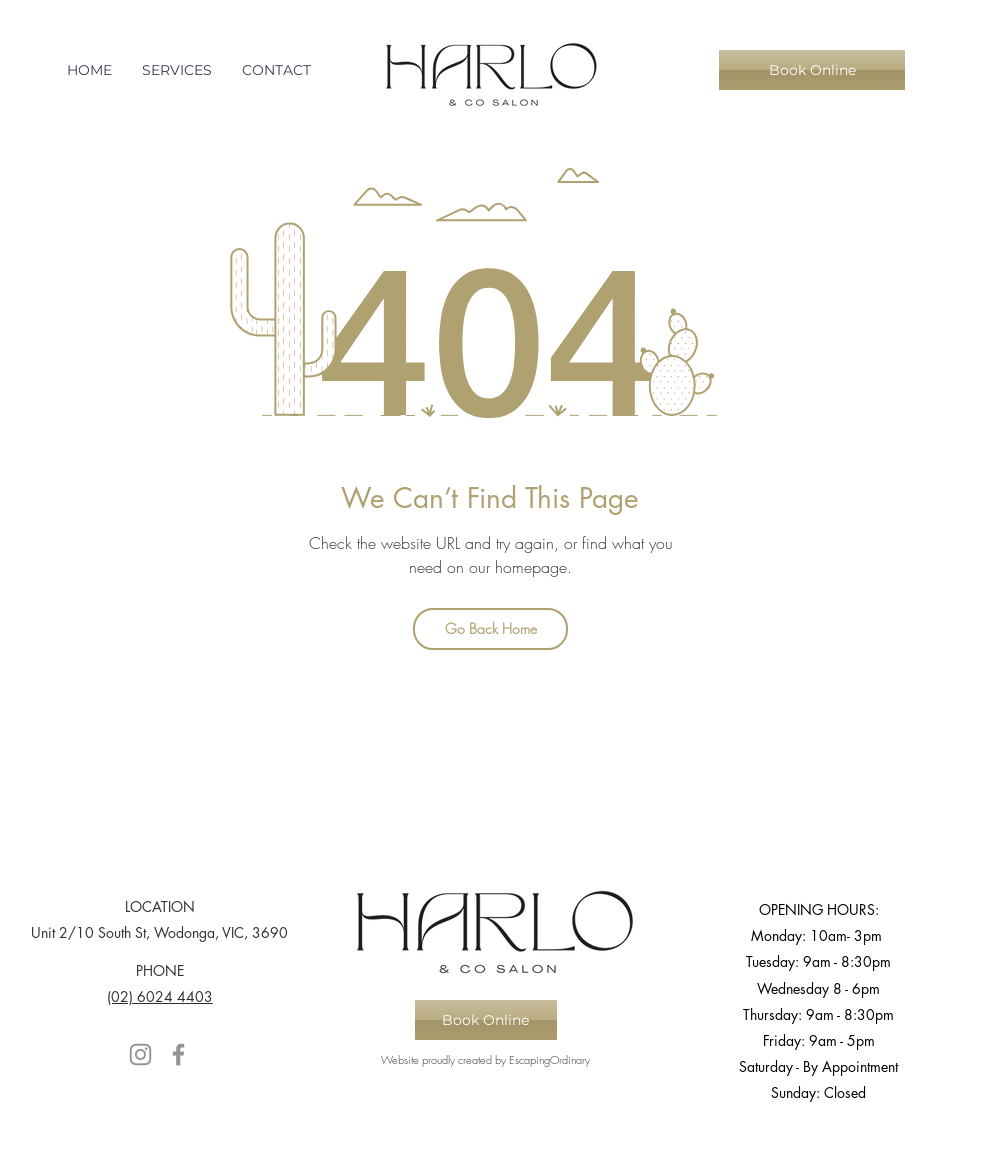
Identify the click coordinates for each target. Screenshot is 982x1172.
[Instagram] (140, 1054)
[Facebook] (178, 1054)
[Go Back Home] (490, 629)
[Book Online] (812, 70)
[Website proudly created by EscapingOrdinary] (486, 1060)
